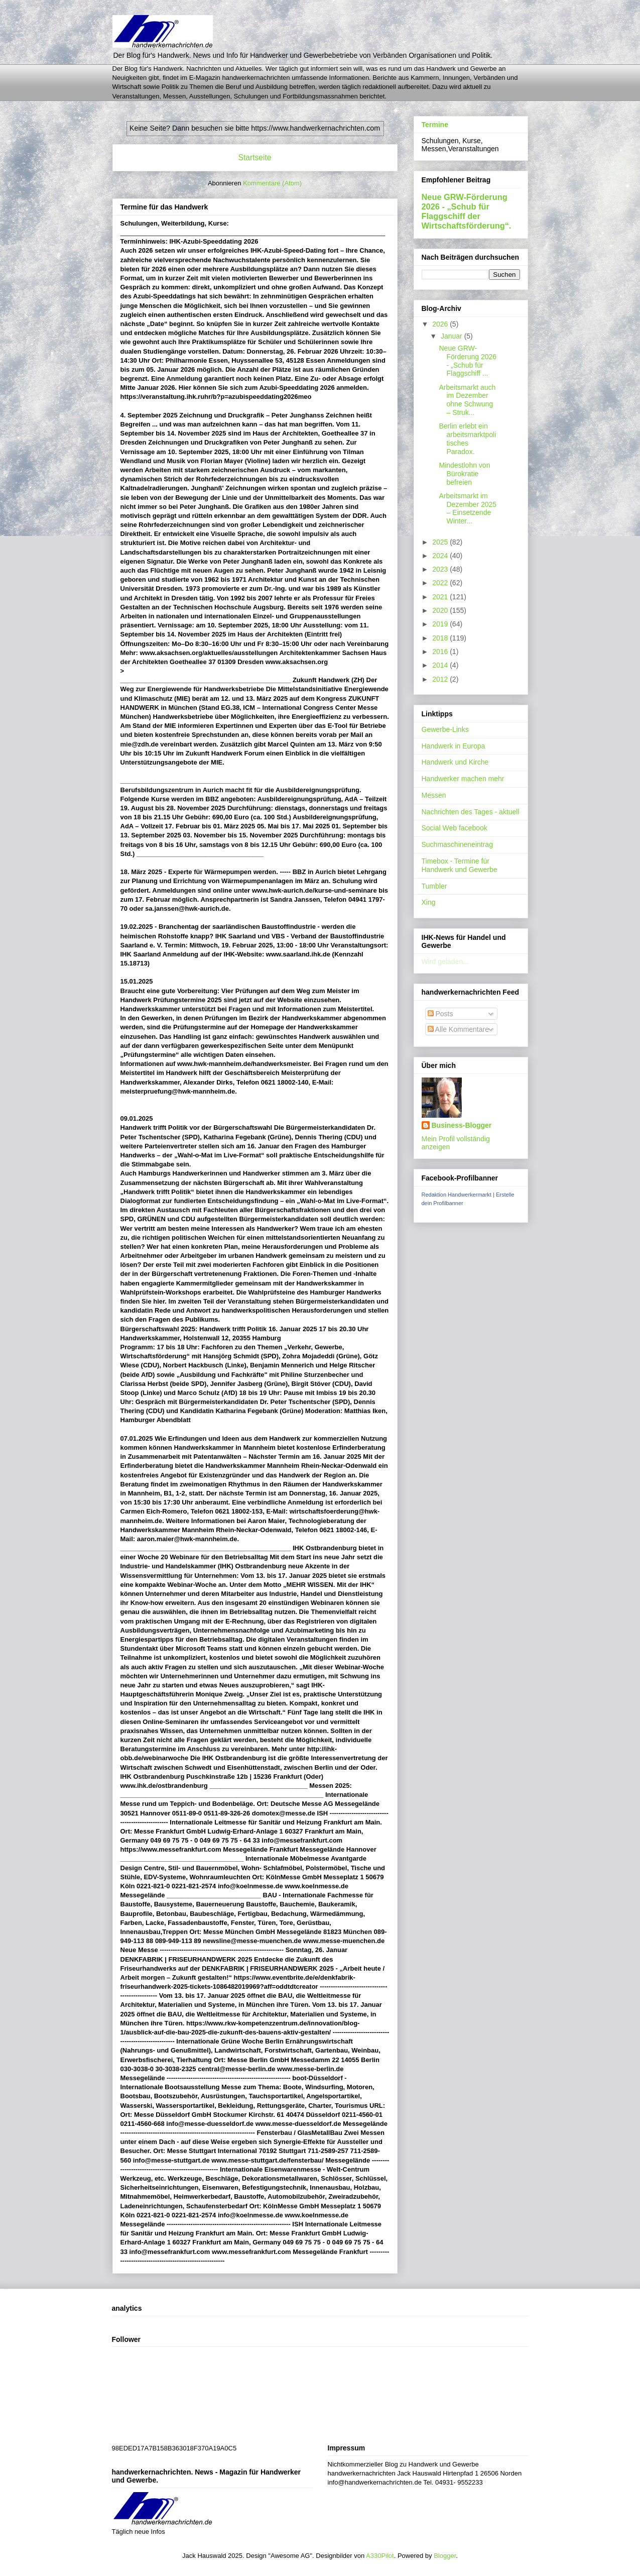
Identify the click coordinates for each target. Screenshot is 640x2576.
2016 (441, 652)
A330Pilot (380, 2555)
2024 (441, 556)
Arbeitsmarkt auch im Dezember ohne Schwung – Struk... (467, 399)
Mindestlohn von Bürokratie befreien (464, 473)
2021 (441, 597)
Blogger (445, 2555)
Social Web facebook (454, 828)
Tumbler (434, 886)
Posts (440, 1014)
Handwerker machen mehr (463, 779)
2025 (441, 542)
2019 (441, 624)
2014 (441, 665)
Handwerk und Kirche (455, 762)
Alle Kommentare (458, 1029)
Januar (452, 336)
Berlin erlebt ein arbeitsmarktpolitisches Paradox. (467, 438)
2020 (441, 610)
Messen (434, 795)
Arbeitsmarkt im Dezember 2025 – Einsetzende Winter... (467, 508)
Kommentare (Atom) (272, 183)
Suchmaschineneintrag (457, 844)
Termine (435, 125)
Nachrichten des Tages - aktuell (471, 812)
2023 (441, 569)
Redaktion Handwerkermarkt (456, 1195)
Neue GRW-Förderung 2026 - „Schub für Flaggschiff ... (467, 360)
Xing (429, 902)
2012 (441, 679)
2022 (441, 583)
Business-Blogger (462, 1125)
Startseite (255, 157)
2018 (441, 638)
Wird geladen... (445, 961)
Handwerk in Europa (453, 746)
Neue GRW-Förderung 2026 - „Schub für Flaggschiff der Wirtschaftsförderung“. (466, 211)
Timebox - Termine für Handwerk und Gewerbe (459, 865)
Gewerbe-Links (445, 729)
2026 (441, 324)
